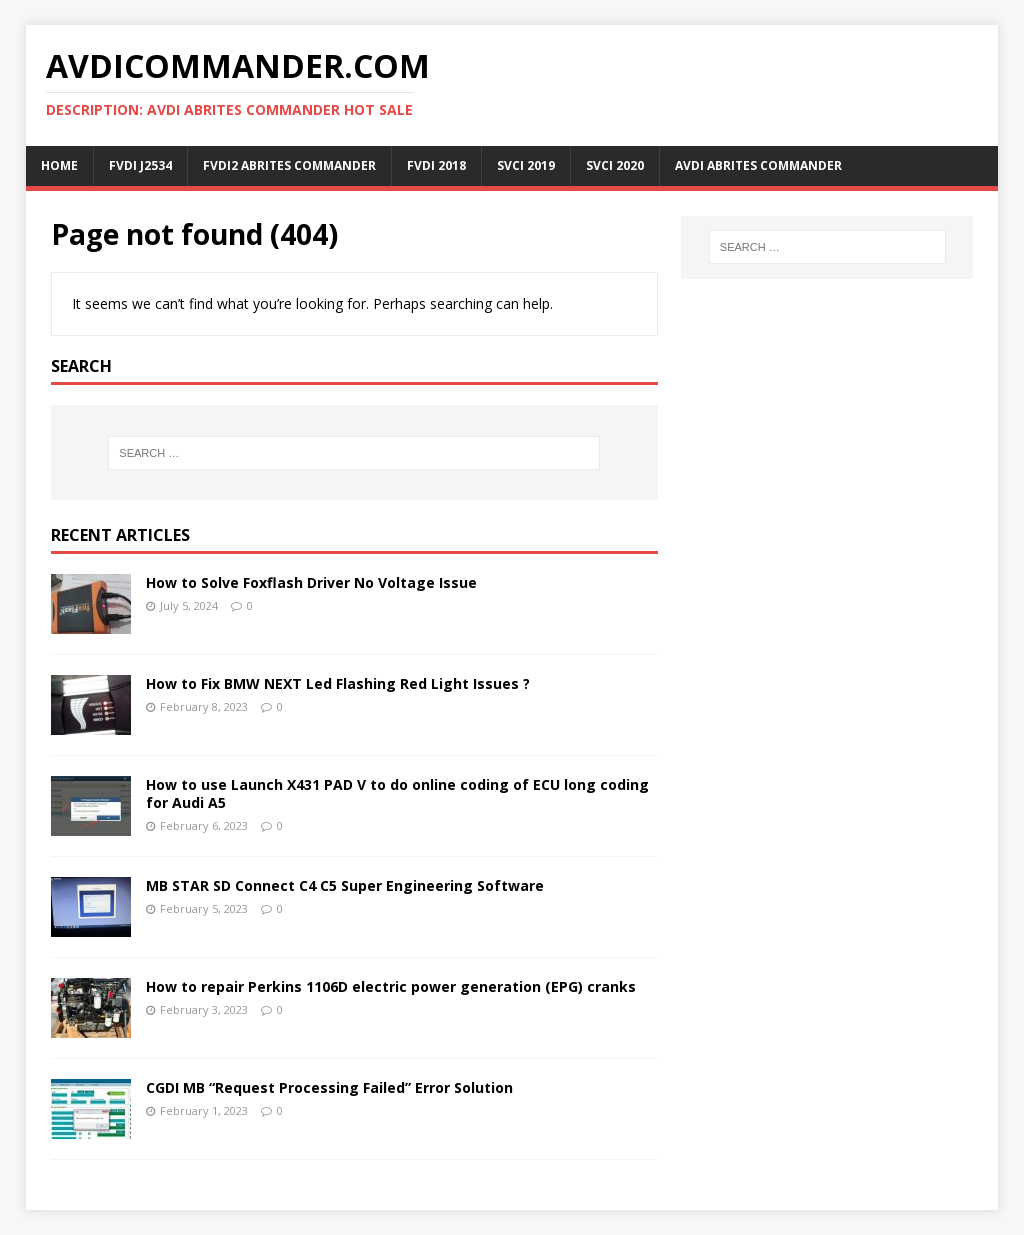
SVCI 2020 (615, 165)
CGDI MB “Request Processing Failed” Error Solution (329, 1087)
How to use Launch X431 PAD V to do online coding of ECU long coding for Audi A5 (397, 793)
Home (59, 165)
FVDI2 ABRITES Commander (289, 165)
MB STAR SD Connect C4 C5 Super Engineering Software (345, 885)
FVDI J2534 (140, 165)
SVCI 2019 (526, 165)
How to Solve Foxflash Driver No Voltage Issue (311, 582)
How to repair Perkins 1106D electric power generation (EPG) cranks (391, 986)
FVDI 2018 (436, 165)
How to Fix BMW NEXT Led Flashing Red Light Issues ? (338, 683)
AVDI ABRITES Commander (758, 165)
